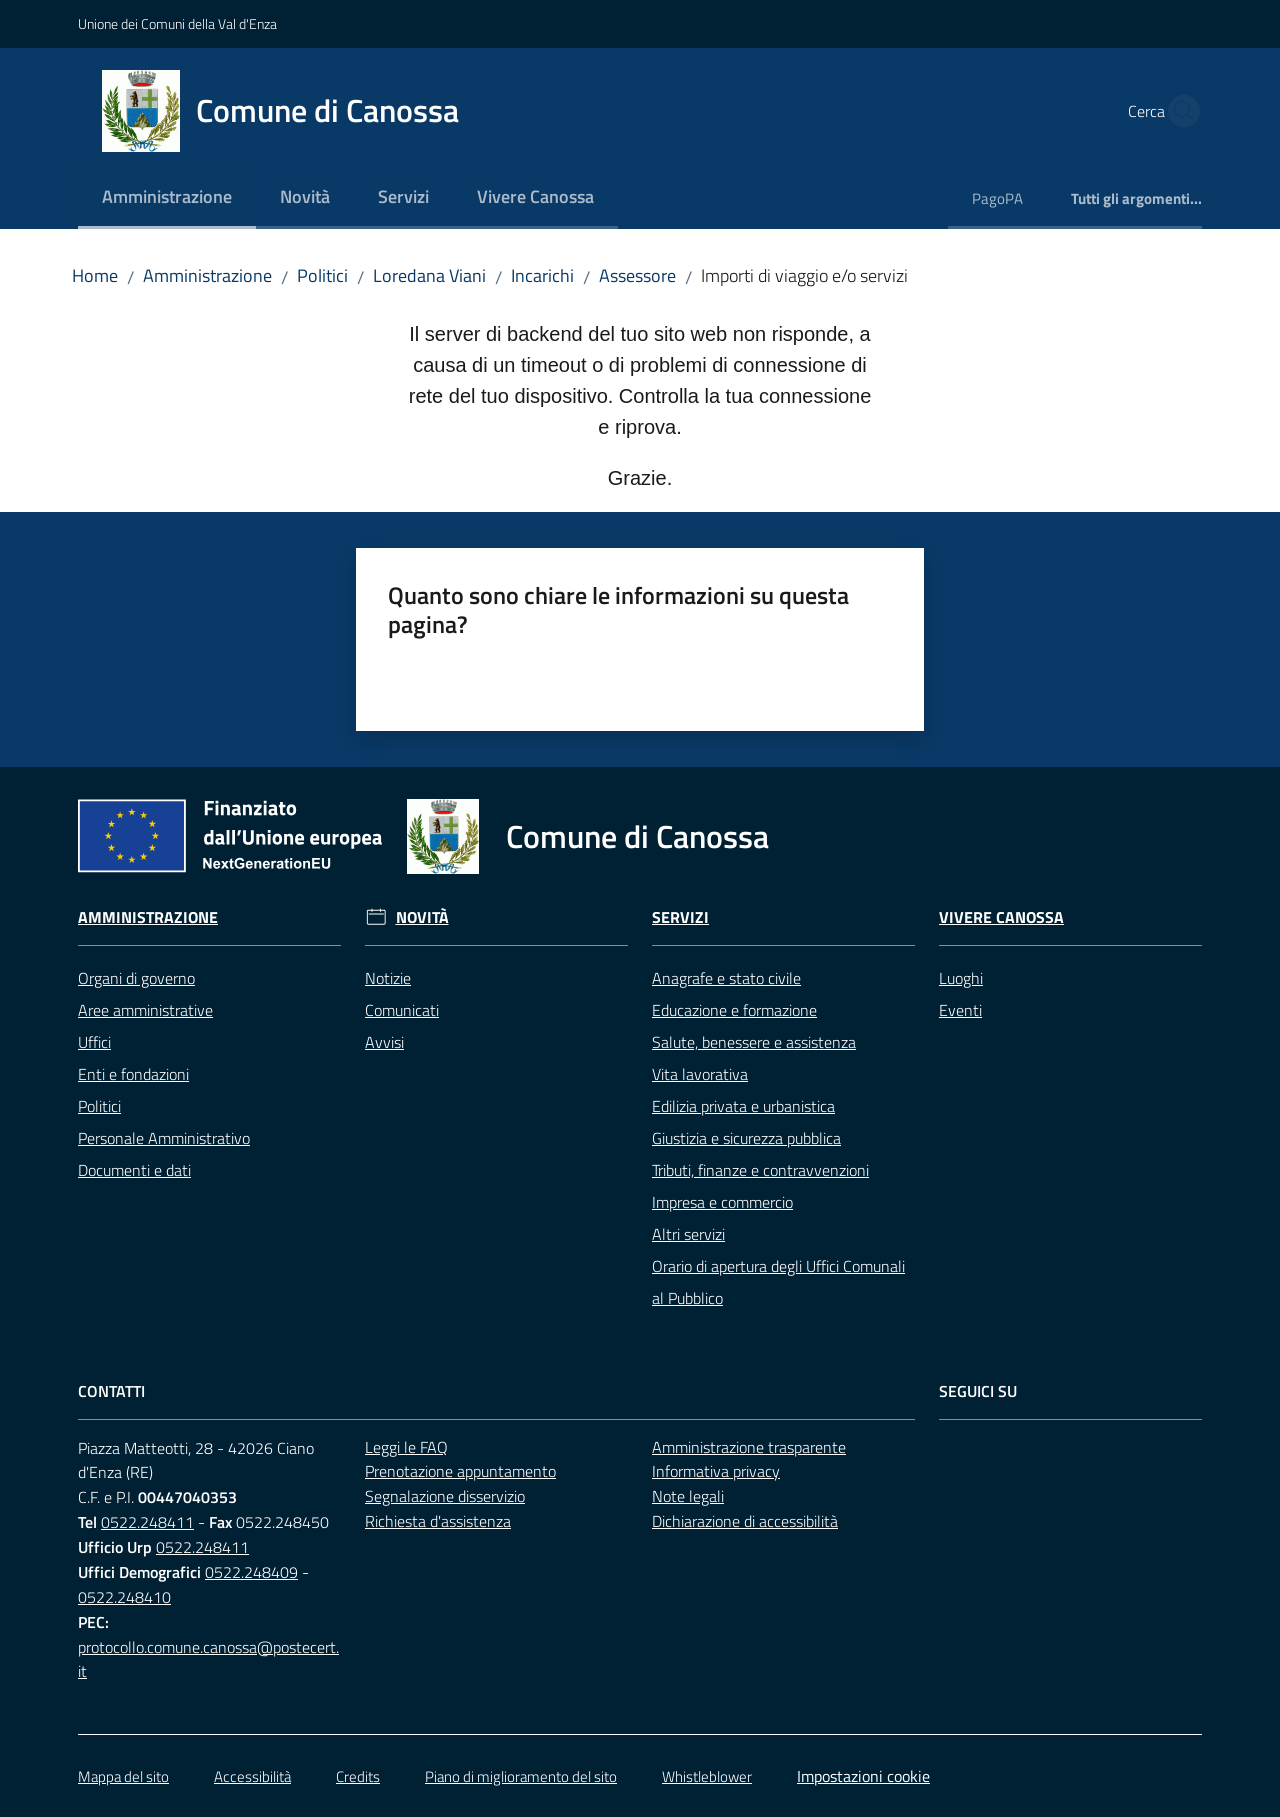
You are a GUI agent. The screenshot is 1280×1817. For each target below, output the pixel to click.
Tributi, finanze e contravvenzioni (760, 1170)
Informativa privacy (716, 1471)
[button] (1178, 111)
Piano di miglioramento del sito (521, 1776)
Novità (422, 917)
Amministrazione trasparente (749, 1447)
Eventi (960, 1010)
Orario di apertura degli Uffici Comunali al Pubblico (778, 1282)
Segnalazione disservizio (445, 1496)
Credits (358, 1776)
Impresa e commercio (722, 1202)
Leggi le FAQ (406, 1447)
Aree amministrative (145, 1010)
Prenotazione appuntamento (460, 1471)
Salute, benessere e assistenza (754, 1042)
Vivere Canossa (1001, 917)
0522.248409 (251, 1572)
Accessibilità (252, 1776)
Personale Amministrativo (164, 1138)
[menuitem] (167, 198)
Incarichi (542, 275)
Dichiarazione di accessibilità (745, 1521)
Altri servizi (688, 1234)
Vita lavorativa (700, 1074)
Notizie (388, 978)
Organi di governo (136, 978)
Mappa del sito (123, 1776)
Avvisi (384, 1042)
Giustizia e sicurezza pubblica (746, 1138)
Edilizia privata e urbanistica (743, 1106)
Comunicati (402, 1010)
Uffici (94, 1042)
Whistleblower (707, 1776)
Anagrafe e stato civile (726, 978)
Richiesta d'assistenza (438, 1521)
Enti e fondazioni (133, 1074)
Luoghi (961, 978)
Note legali (688, 1496)
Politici (322, 275)
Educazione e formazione (734, 1010)
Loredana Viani (429, 275)
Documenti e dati (134, 1170)
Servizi (680, 917)
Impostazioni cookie (863, 1776)
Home (95, 275)
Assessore (637, 275)
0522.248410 (124, 1597)
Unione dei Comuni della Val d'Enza (177, 23)
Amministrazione (207, 275)
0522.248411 (147, 1522)
